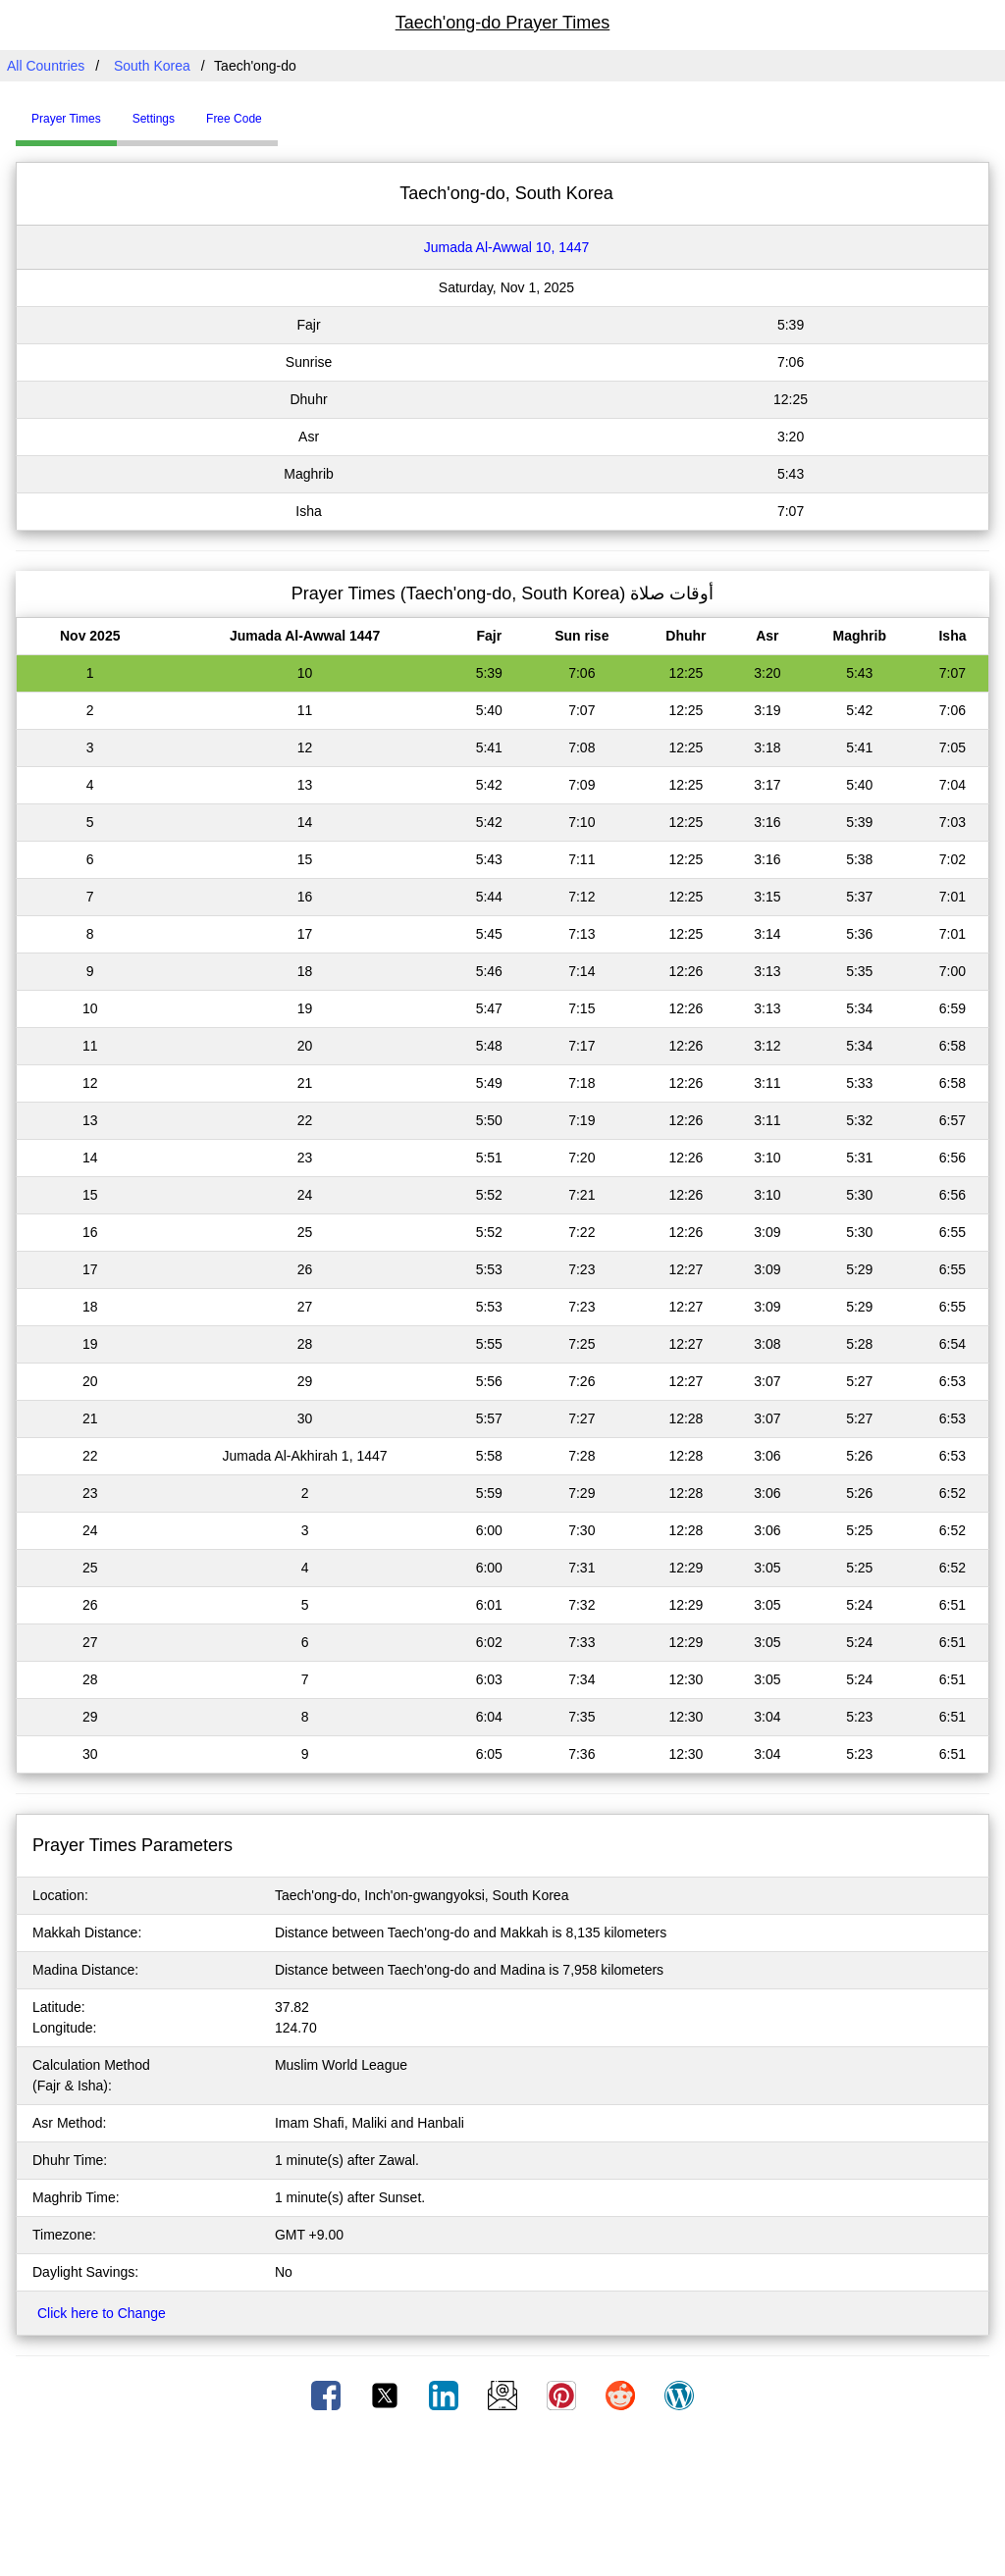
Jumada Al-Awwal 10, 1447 (507, 247)
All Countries (45, 66)
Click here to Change (101, 2313)
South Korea (152, 66)
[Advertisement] (502, 2500)
